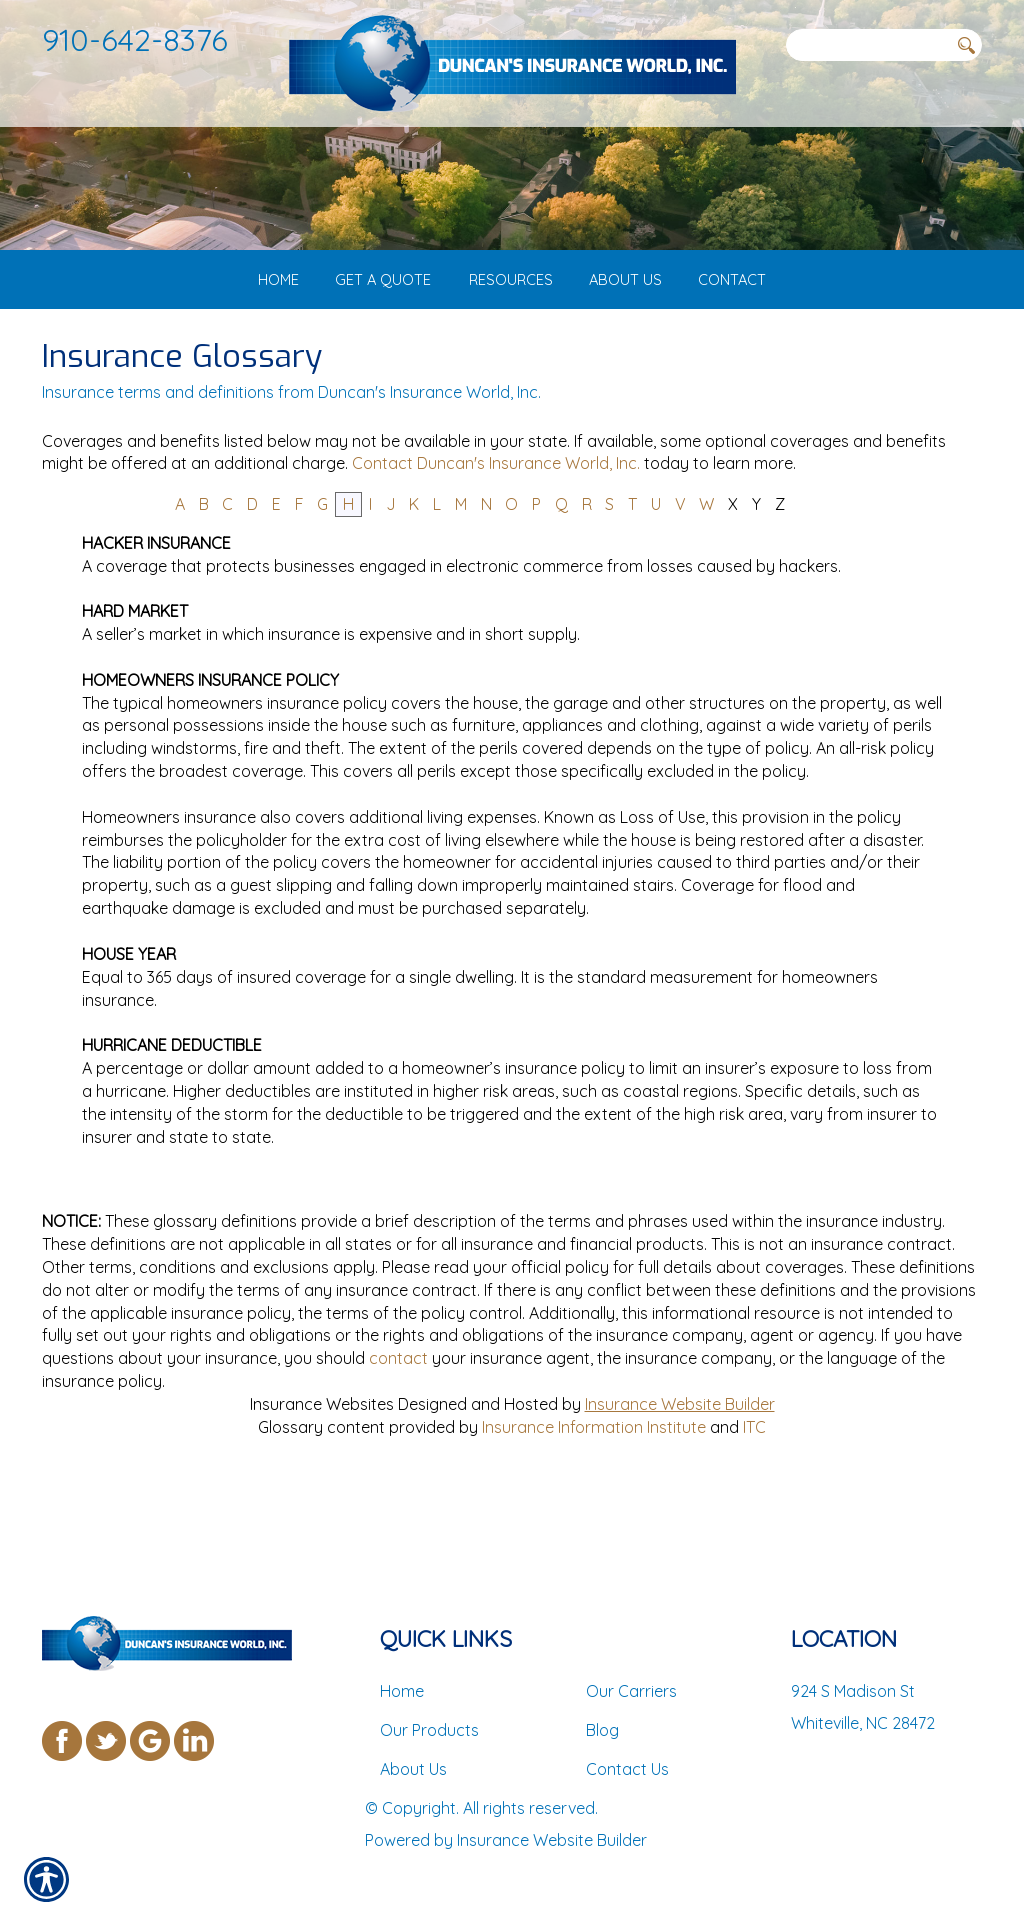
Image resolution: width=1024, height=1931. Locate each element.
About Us (413, 1769)
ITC (754, 1504)
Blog (602, 1730)
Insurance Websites (322, 1482)
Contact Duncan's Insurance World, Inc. (496, 541)
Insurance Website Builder (680, 1482)
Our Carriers (631, 1691)
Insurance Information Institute (594, 1504)
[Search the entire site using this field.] (867, 45)
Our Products (429, 1730)
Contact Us (627, 1769)
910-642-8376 (135, 39)
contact (398, 1436)
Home (402, 1691)
